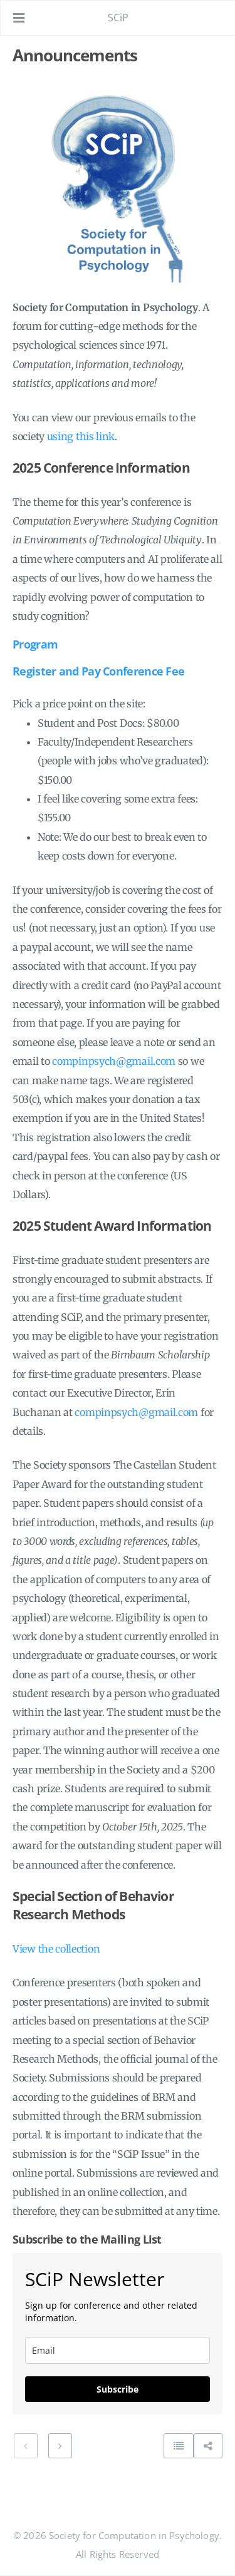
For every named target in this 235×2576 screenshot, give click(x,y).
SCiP (118, 17)
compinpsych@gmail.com (113, 1061)
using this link (81, 436)
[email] (117, 2350)
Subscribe (117, 2389)
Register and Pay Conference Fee (98, 671)
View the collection (56, 1948)
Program (35, 644)
